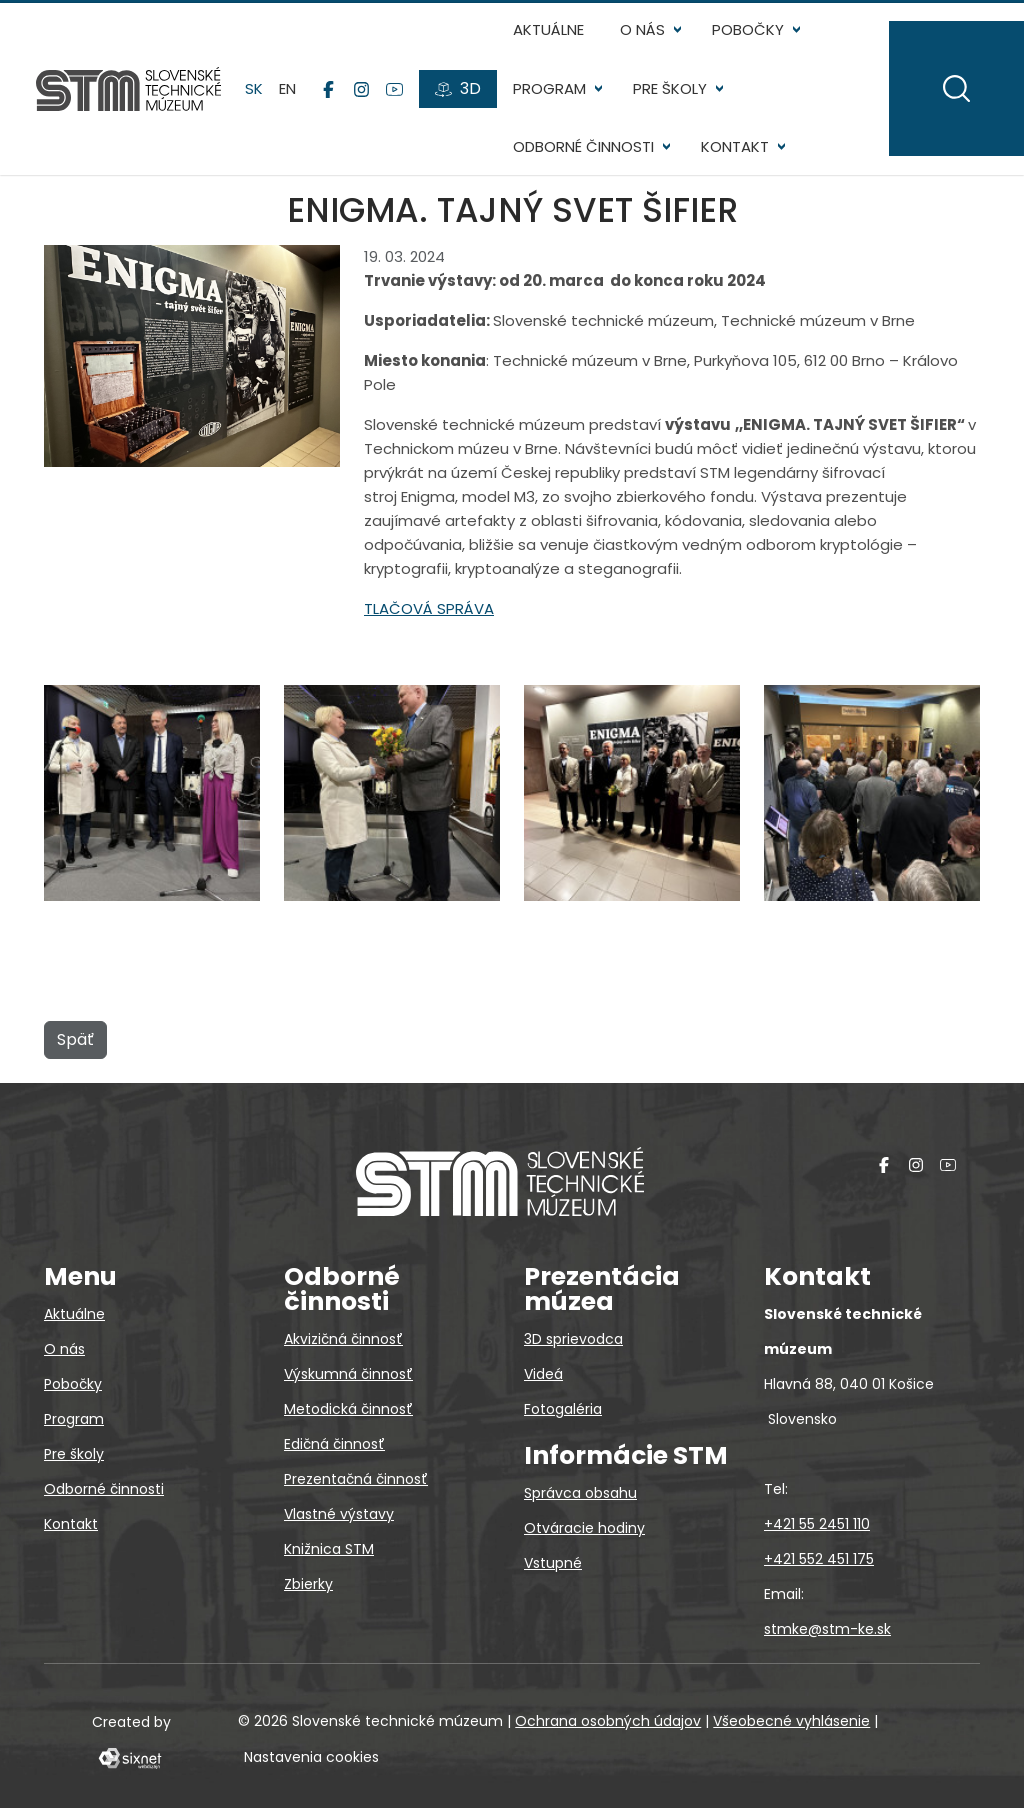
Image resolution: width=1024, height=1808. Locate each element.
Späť (75, 1039)
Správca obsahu (580, 1493)
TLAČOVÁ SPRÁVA (429, 608)
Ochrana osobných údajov (608, 1721)
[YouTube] (394, 89)
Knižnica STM (329, 1549)
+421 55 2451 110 (817, 1524)
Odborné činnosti (583, 146)
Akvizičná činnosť (343, 1339)
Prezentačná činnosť (356, 1479)
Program (549, 88)
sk (254, 88)
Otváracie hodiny (584, 1528)
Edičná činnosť (334, 1444)
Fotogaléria (563, 1409)
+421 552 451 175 (819, 1559)
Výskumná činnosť (348, 1374)
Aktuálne (548, 29)
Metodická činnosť (348, 1409)
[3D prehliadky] (458, 89)
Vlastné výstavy (339, 1514)
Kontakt (735, 146)
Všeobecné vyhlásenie (791, 1721)
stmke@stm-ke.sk (827, 1629)
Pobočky (748, 29)
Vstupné (553, 1563)
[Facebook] (328, 89)
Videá (543, 1374)
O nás (642, 29)
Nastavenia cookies (311, 1757)
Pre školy (670, 88)
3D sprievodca (573, 1339)
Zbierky (308, 1584)
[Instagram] (361, 89)
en (287, 88)
